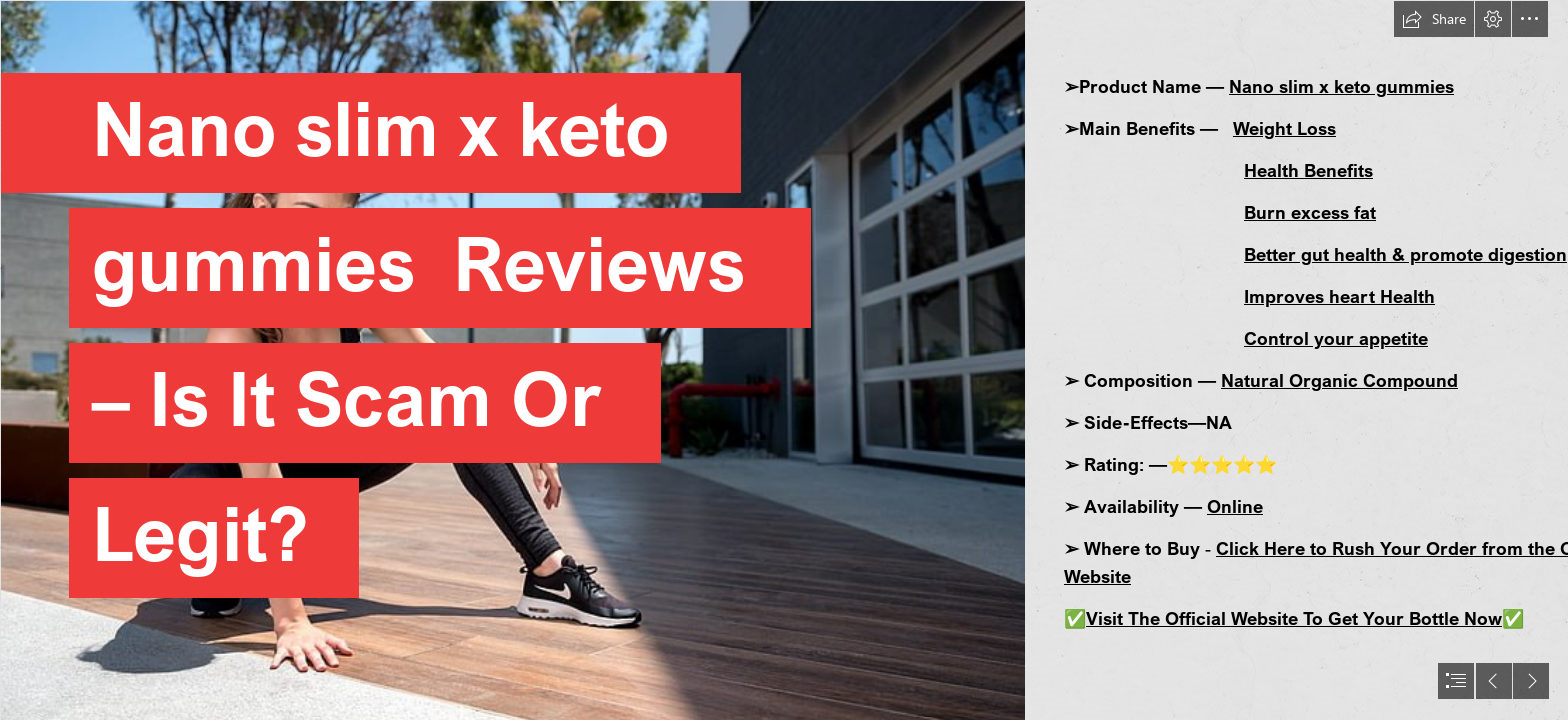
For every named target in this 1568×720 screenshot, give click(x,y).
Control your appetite (1336, 338)
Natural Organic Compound (1339, 380)
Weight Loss (1284, 128)
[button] (1434, 19)
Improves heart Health (1339, 296)
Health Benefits (1308, 170)
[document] (784, 360)
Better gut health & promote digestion (1405, 254)
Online (1235, 506)
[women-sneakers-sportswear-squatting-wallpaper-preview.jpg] (512, 360)
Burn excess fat (1310, 212)
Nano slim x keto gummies (1341, 86)
